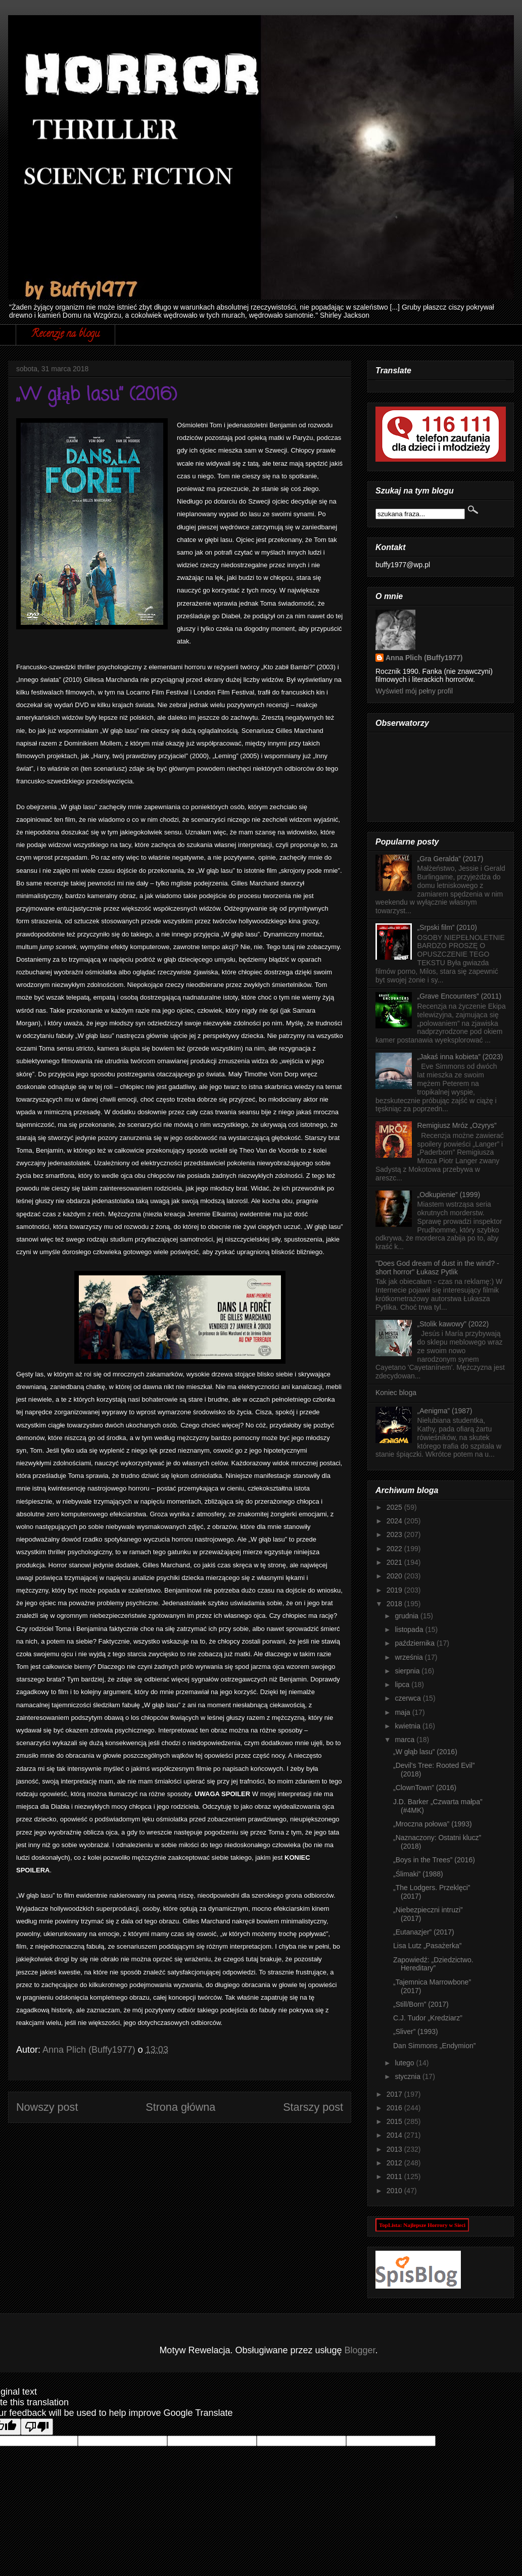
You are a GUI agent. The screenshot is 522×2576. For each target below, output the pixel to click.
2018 (395, 1604)
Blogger (360, 2350)
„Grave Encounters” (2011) (459, 996)
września (409, 1657)
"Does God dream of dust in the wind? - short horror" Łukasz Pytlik (437, 1267)
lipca (403, 1684)
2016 (395, 2108)
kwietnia (408, 1726)
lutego (405, 2063)
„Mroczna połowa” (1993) (432, 1824)
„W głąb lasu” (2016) (425, 1752)
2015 (395, 2121)
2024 (395, 1521)
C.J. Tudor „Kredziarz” (427, 2018)
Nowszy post (47, 2107)
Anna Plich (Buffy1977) (424, 658)
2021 (395, 1562)
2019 (395, 1590)
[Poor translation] (37, 2426)
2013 (395, 2149)
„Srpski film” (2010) (447, 927)
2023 (395, 1534)
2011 (395, 2176)
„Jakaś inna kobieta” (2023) (460, 1057)
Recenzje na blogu (65, 334)
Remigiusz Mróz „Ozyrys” (457, 1125)
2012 (395, 2163)
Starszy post (313, 2107)
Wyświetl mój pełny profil (414, 691)
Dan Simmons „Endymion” (434, 2046)
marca (405, 1740)
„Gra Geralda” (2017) (450, 859)
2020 (395, 1576)
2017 (395, 2094)
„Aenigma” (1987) (444, 1411)
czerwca (408, 1698)
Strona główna (180, 2107)
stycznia (408, 2076)
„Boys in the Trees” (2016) (434, 1860)
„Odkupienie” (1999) (449, 1195)
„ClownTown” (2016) (424, 1788)
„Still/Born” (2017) (421, 2004)
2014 (395, 2135)
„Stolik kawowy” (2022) (453, 1324)
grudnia (407, 1616)
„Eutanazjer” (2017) (423, 1932)
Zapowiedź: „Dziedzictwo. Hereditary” (433, 1964)
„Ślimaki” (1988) (418, 1874)
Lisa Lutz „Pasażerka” (427, 1946)
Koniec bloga (395, 1393)
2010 (395, 2191)
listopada (410, 1629)
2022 (395, 1549)
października (416, 1643)
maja (403, 1712)
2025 (395, 1507)
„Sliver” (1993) (415, 2031)
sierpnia (408, 1671)
